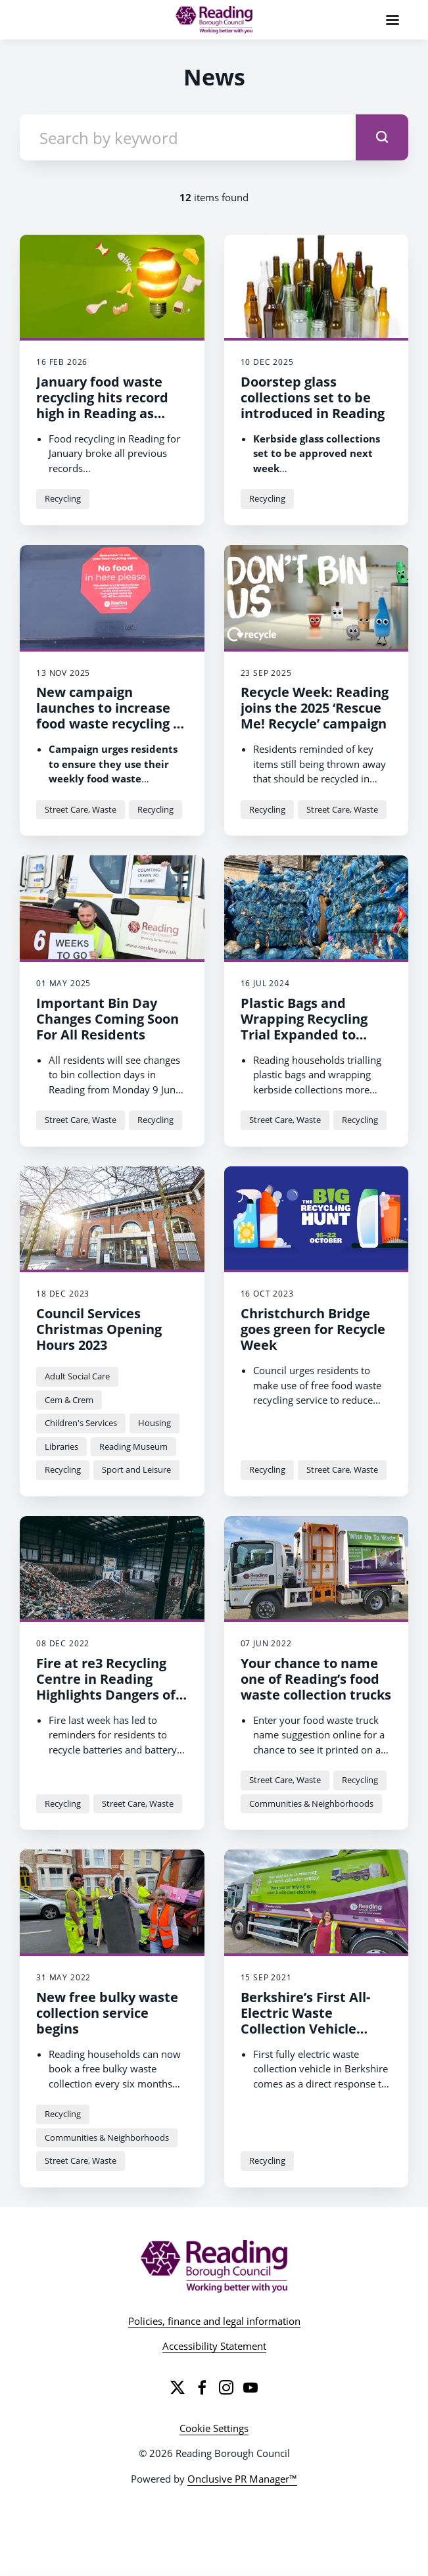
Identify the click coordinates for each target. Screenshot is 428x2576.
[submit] (382, 137)
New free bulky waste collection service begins (107, 2013)
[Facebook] (202, 2387)
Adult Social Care (77, 1376)
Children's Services (81, 1423)
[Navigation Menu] (392, 20)
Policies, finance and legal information (214, 2320)
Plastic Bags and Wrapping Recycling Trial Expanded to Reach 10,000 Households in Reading (315, 1034)
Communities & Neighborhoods (311, 1803)
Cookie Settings (214, 2428)
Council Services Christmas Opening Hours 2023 (99, 1329)
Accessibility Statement (214, 2345)
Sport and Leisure (136, 1469)
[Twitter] (177, 2387)
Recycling (63, 498)
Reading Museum (133, 1446)
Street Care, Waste (80, 809)
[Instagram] (226, 2387)
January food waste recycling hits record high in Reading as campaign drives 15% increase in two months (104, 421)
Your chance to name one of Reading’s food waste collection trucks (316, 1679)
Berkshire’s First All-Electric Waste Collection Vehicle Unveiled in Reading (305, 2020)
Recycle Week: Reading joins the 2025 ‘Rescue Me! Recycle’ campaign (315, 707)
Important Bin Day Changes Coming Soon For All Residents (107, 1018)
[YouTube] (250, 2387)
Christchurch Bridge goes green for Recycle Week (313, 1329)
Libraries (61, 1446)
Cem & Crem (69, 1400)
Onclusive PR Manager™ (242, 2478)
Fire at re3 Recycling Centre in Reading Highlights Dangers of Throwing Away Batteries (106, 1694)
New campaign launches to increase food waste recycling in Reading (110, 715)
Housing (154, 1423)
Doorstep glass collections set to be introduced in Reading (313, 397)
